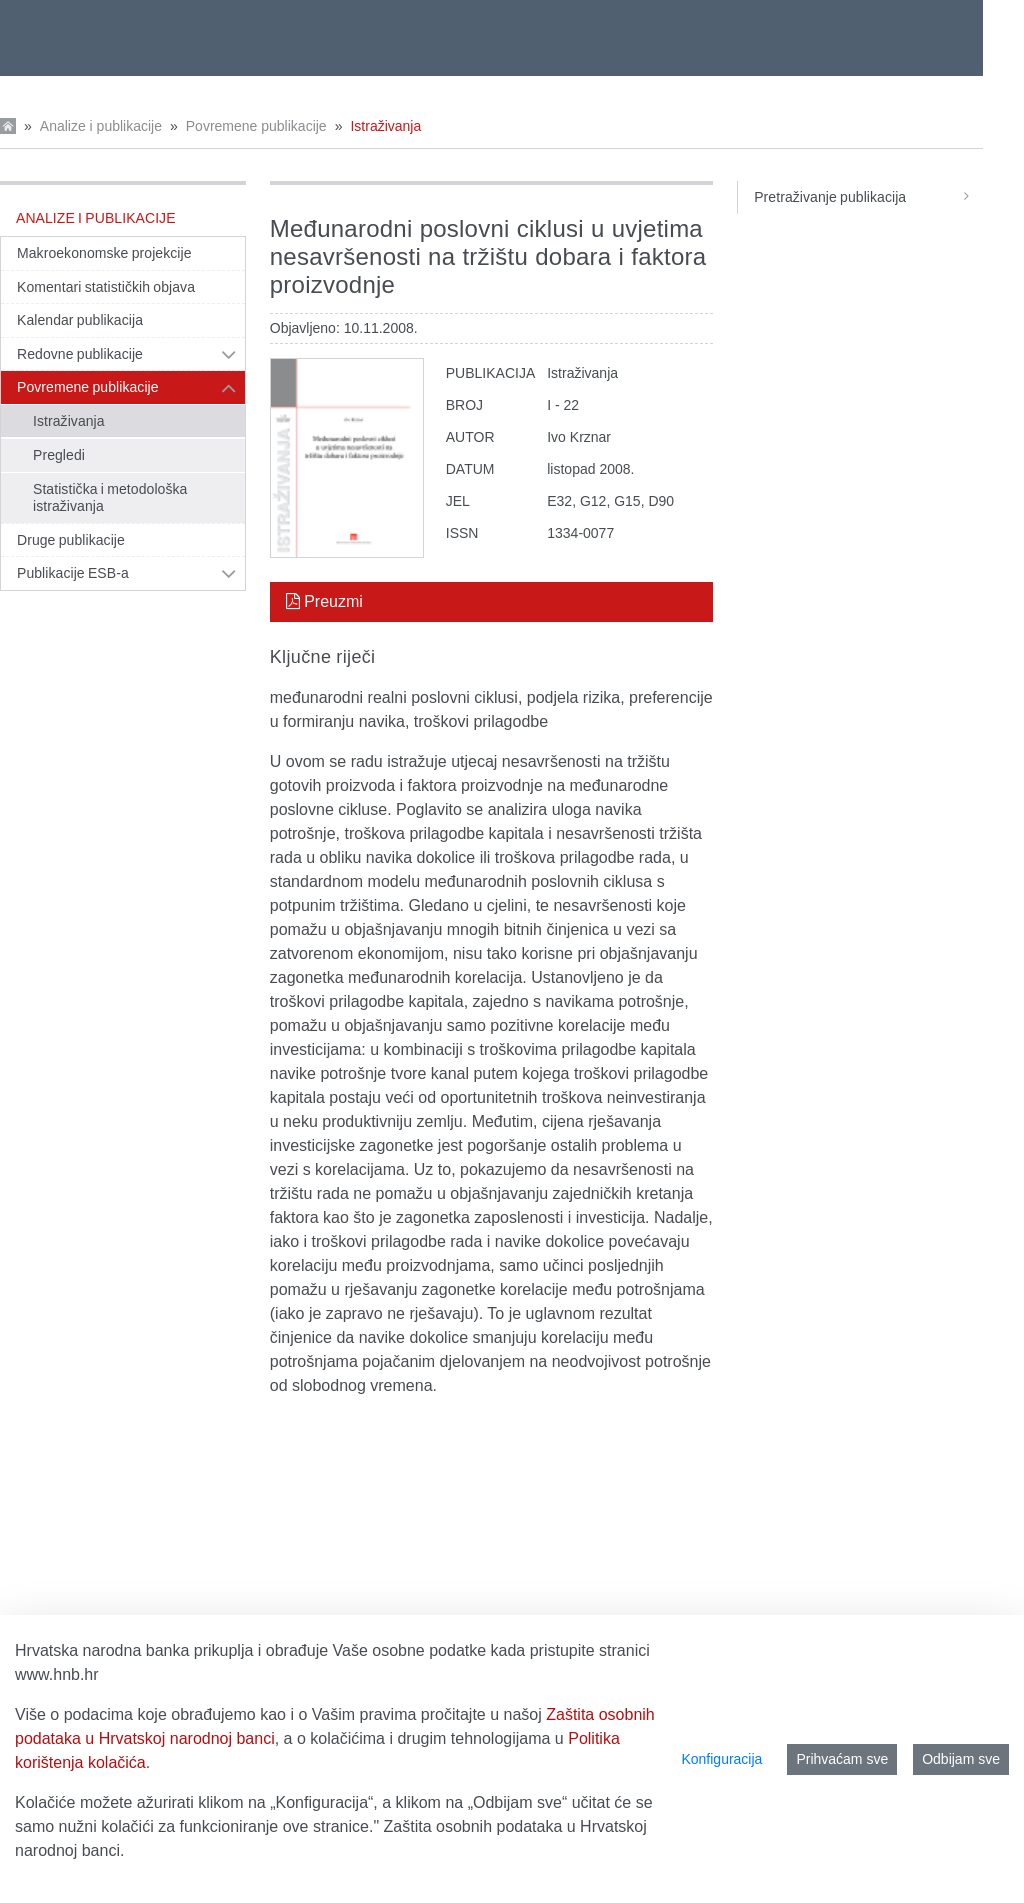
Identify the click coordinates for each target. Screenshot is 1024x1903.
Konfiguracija (721, 1759)
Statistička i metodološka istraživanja (110, 498)
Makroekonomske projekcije (104, 253)
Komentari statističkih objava (106, 287)
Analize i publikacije (101, 126)
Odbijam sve (961, 1759)
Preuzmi (324, 601)
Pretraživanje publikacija (868, 197)
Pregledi (59, 455)
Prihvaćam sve (842, 1759)
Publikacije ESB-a (73, 573)
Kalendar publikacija (80, 320)
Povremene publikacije (256, 126)
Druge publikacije (71, 540)
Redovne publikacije (80, 354)
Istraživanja (385, 126)
